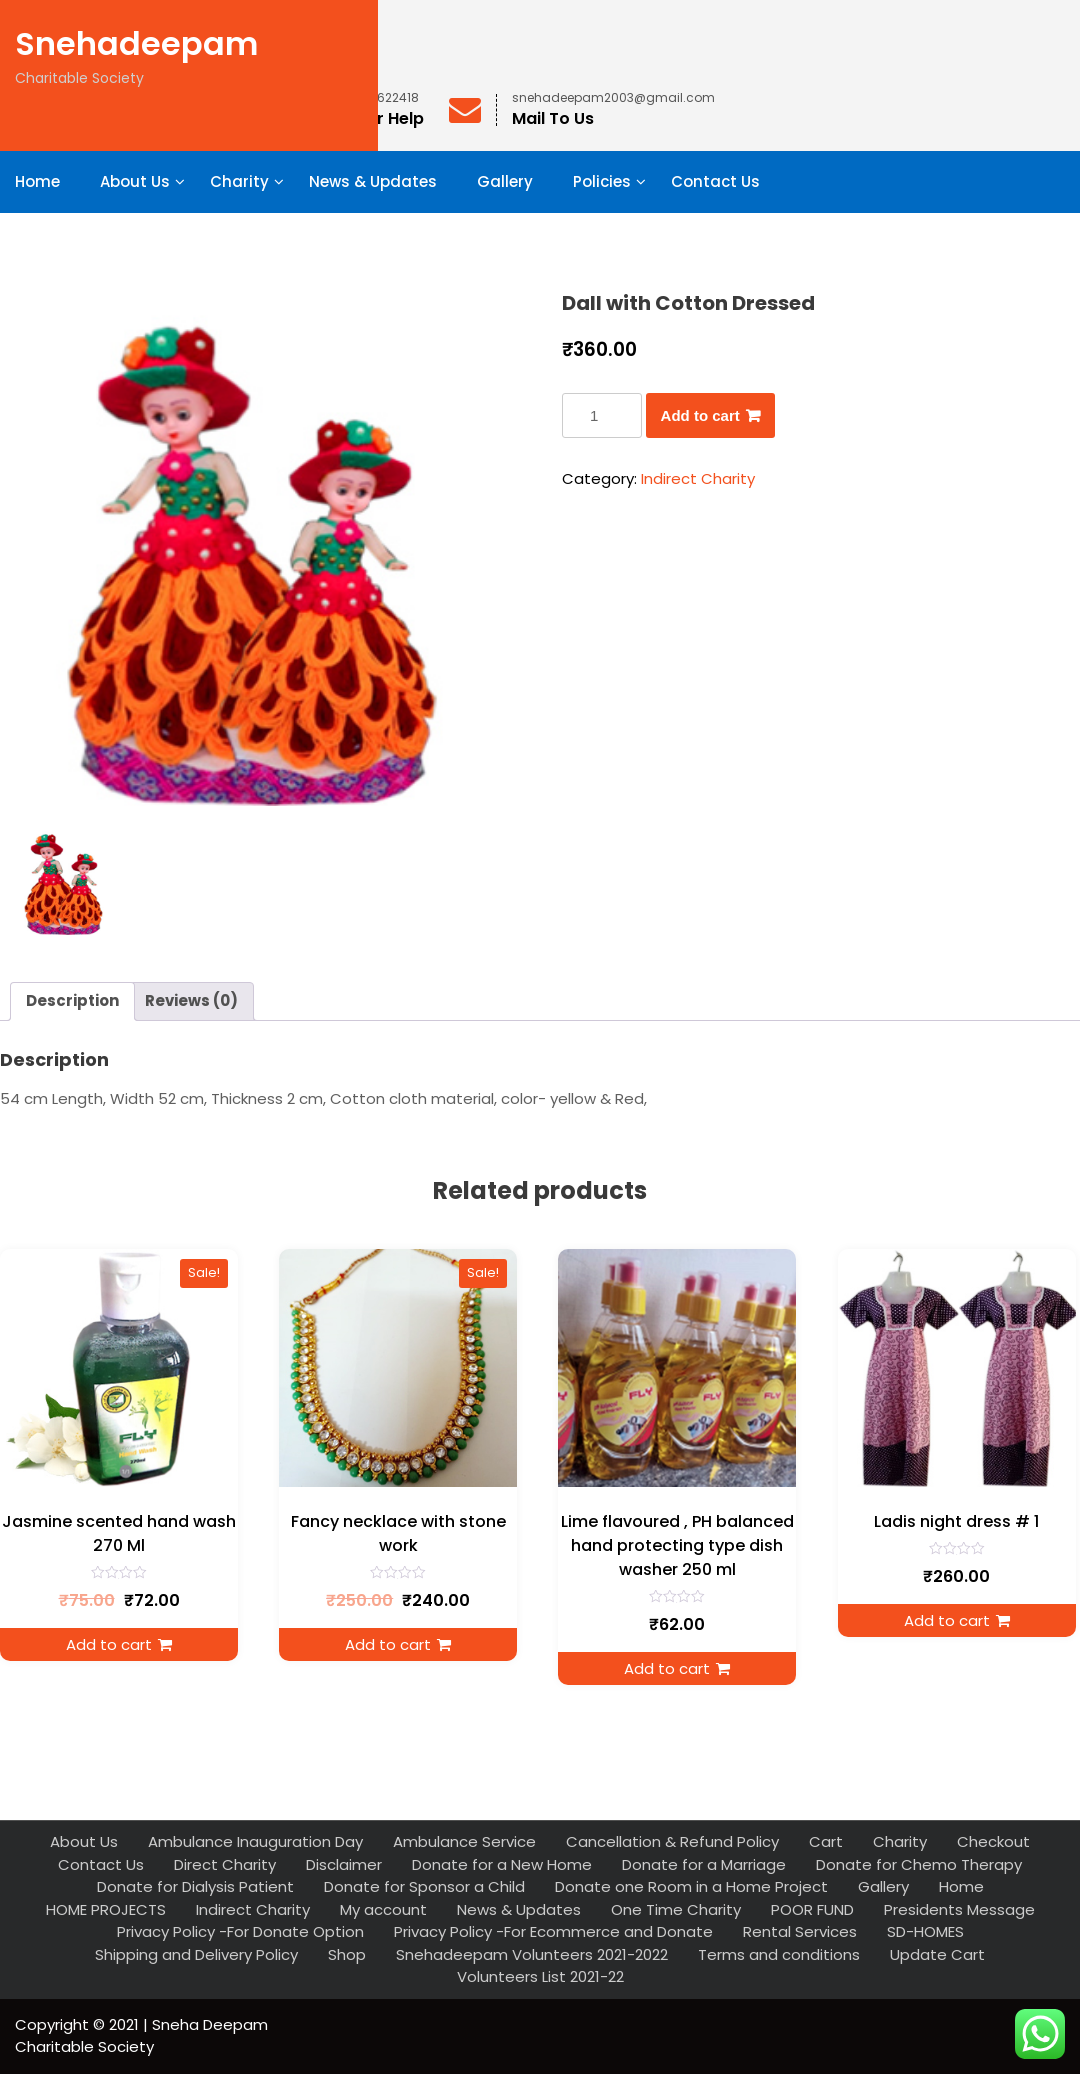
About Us (135, 181)
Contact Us (715, 181)
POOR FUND (812, 1909)
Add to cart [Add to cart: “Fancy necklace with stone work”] (388, 1644)
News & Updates (373, 181)
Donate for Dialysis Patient (195, 1886)
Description (72, 1000)
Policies (602, 181)
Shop (347, 1954)
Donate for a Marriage (704, 1864)
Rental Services (800, 1931)
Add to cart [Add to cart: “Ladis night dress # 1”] (947, 1620)
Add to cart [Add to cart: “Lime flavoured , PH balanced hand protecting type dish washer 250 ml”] (667, 1668)
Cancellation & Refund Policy (672, 1841)
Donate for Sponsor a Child (424, 1886)
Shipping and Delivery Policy (196, 1954)
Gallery (505, 181)
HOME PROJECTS (106, 1909)
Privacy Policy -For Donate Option (240, 1931)
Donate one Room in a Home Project (691, 1886)
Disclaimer (344, 1864)
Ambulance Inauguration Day (255, 1841)
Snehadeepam (136, 43)
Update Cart (937, 1954)
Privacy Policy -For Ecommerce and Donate (553, 1931)
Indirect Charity (698, 478)
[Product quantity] (602, 415)
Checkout (993, 1841)
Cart (826, 1841)
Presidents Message (959, 1909)
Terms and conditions (779, 1954)
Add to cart (700, 415)
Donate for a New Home (502, 1864)
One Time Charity (676, 1909)
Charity (239, 181)
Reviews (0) (191, 1000)
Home (37, 181)
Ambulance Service (464, 1841)
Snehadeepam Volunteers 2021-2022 (532, 1954)
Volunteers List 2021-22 (540, 1976)
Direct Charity (225, 1864)
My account (383, 1909)
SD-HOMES (925, 1931)
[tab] (72, 1002)
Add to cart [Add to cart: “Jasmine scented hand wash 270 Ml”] (109, 1644)
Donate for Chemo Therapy (919, 1864)
